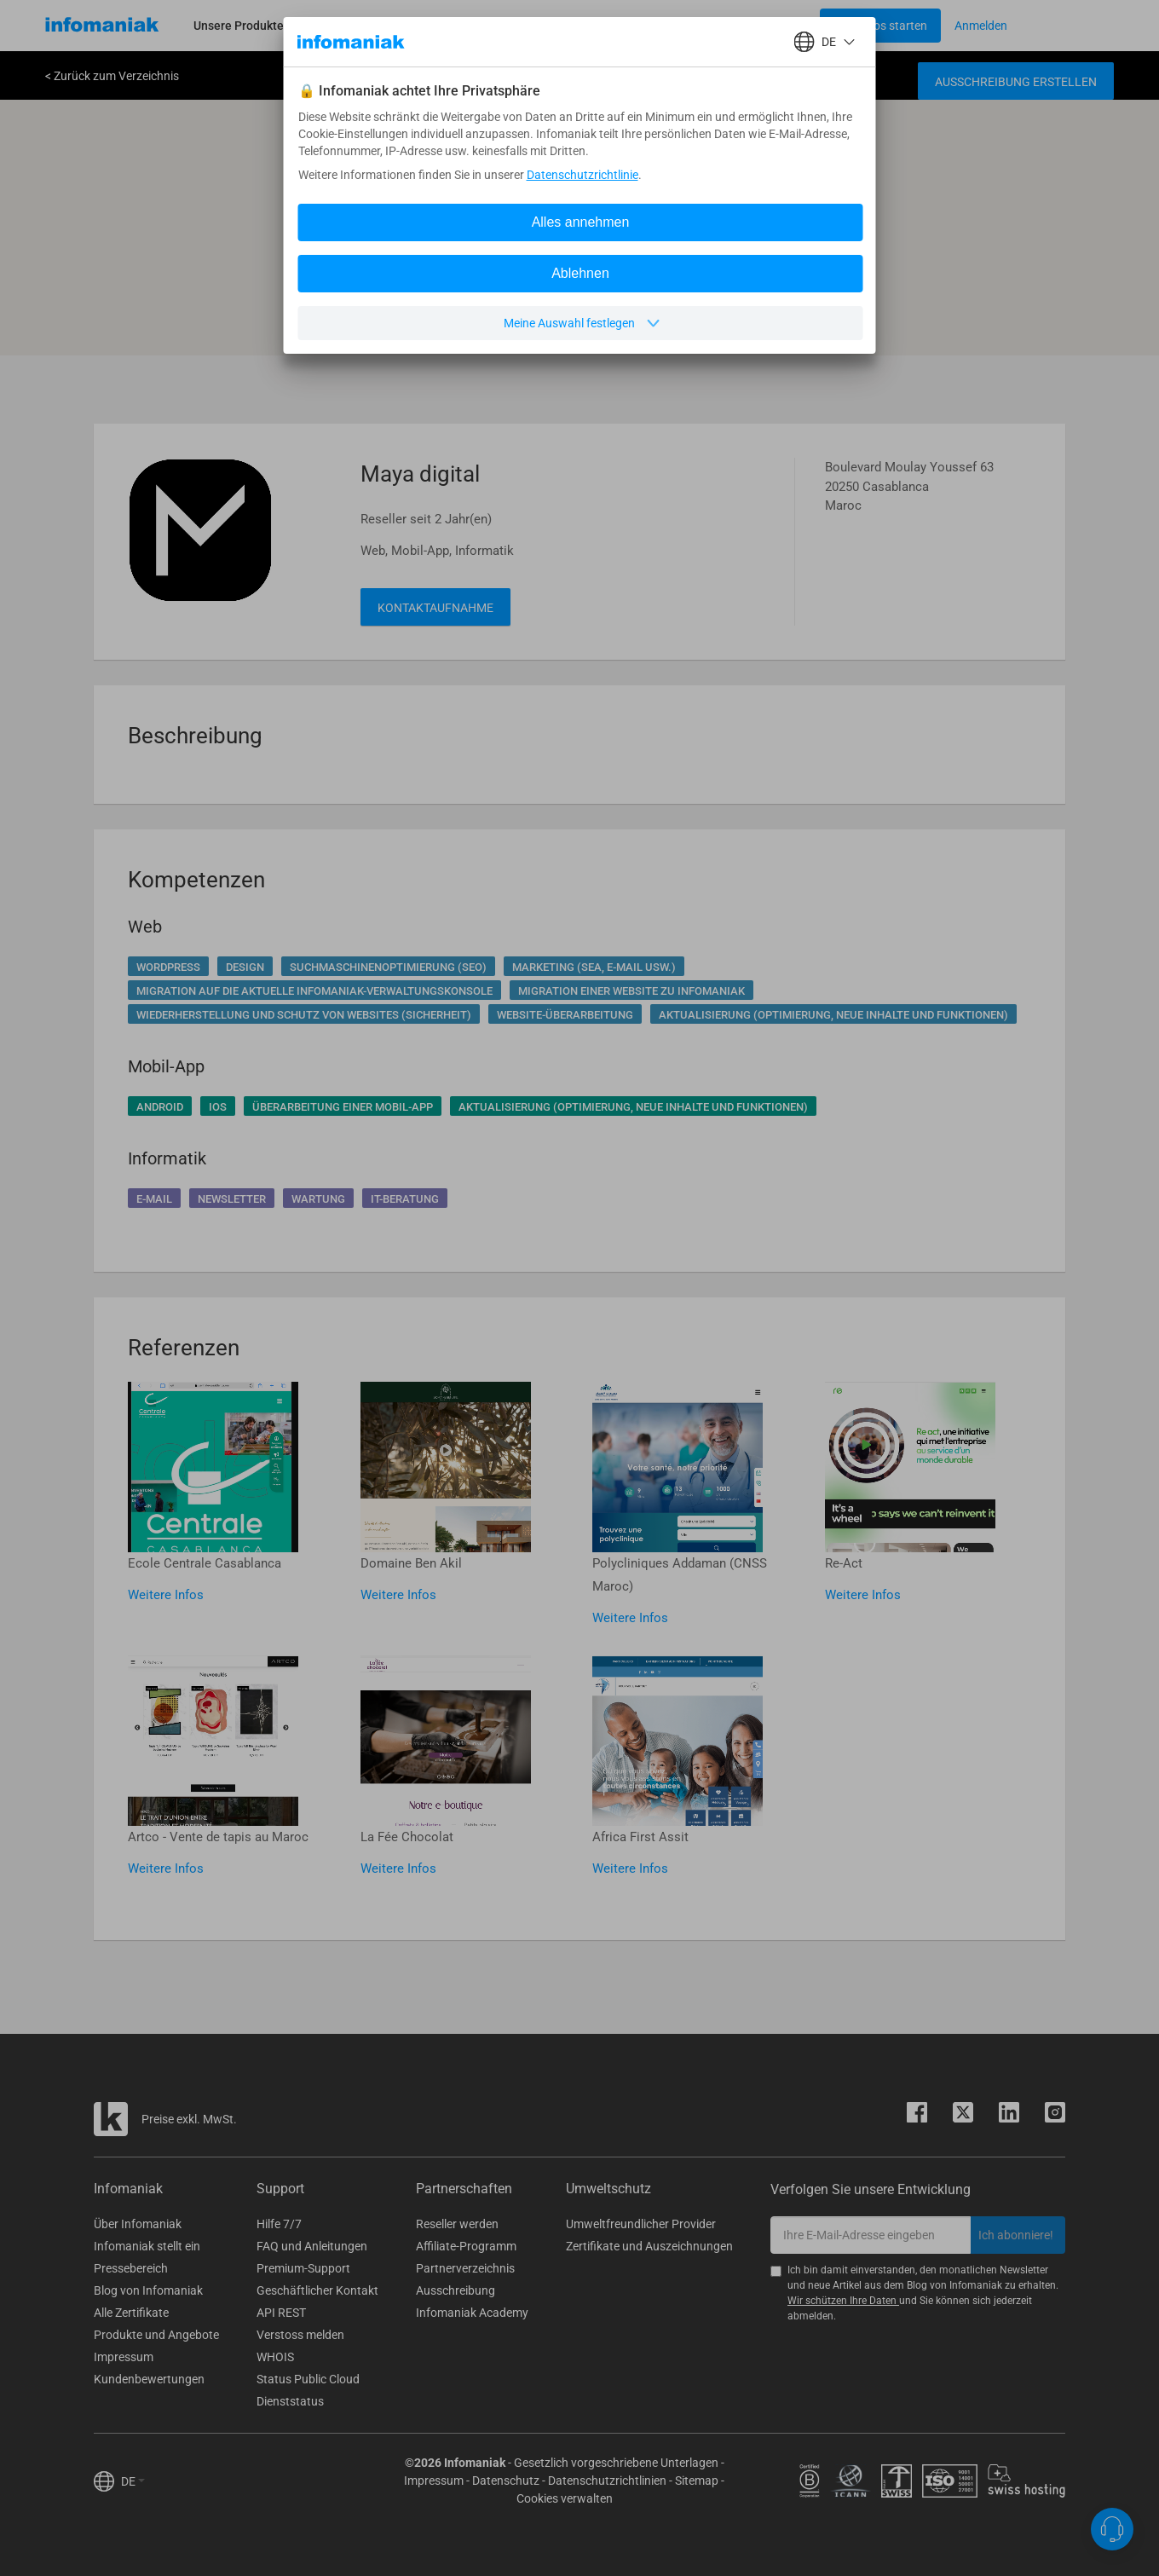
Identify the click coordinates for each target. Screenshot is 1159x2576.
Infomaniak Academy (472, 2312)
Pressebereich (131, 2268)
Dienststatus (290, 2401)
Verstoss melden (300, 2335)
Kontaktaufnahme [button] (435, 608)
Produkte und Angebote (156, 2335)
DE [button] (133, 2481)
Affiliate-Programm (466, 2246)
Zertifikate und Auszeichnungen (649, 2246)
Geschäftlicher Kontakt (317, 2290)
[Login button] (880, 26)
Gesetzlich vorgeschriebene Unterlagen (616, 2462)
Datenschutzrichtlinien (607, 2480)
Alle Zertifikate (131, 2312)
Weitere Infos (166, 1595)
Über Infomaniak (138, 2224)
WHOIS (275, 2357)
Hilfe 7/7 (279, 2224)
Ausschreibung (455, 2290)
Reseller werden (457, 2224)
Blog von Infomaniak (148, 2290)
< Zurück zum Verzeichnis (112, 76)
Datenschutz (505, 2480)
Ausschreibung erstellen (1016, 82)
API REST (281, 2312)
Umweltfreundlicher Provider (641, 2224)
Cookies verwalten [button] (564, 2498)
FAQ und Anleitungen (312, 2246)
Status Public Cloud (308, 2379)
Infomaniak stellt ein (147, 2246)
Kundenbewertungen (149, 2379)
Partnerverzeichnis (465, 2268)
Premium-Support (303, 2268)
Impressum (123, 2357)
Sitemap (696, 2480)
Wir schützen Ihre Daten (843, 2301)
